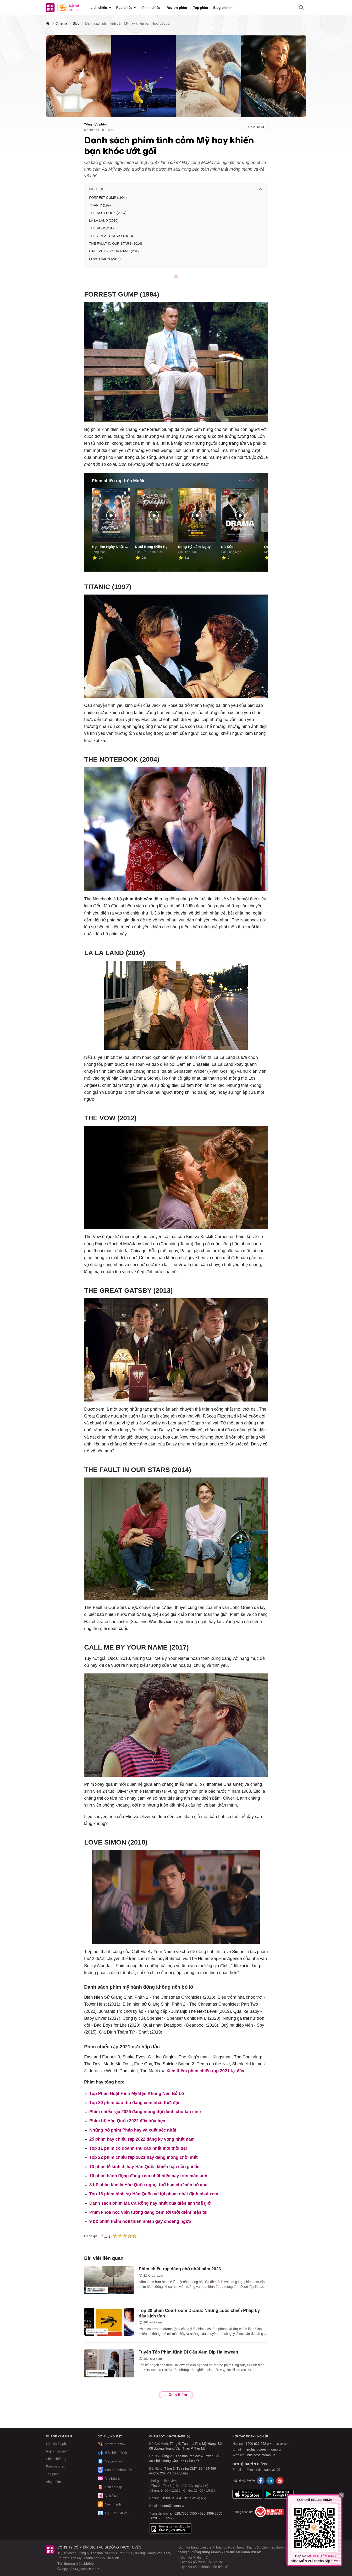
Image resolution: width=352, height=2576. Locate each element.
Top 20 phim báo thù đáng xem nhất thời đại (134, 2102)
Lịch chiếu (101, 8)
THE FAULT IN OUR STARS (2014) (115, 243)
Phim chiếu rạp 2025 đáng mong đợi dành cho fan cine (145, 2111)
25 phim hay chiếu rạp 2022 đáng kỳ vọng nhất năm (142, 2139)
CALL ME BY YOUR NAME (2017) (114, 251)
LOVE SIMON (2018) (105, 259)
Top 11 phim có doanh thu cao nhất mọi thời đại (138, 2148)
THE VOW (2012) (102, 228)
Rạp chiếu (126, 8)
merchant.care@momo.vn (263, 2449)
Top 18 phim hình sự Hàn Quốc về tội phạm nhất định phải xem (153, 2194)
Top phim (200, 8)
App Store (247, 2494)
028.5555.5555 (162, 2518)
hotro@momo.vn (172, 2506)
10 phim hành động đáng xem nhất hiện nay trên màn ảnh (148, 2175)
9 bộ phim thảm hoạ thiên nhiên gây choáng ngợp (140, 2221)
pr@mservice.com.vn (259, 2470)
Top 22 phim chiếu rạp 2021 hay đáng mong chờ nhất (143, 2157)
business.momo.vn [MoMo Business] (261, 2455)
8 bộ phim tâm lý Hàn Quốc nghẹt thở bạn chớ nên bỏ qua (148, 2184)
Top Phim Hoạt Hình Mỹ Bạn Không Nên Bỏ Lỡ (136, 2093)
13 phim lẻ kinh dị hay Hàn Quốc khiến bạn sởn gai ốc (144, 2166)
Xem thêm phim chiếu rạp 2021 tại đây (205, 2070)
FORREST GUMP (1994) (108, 198)
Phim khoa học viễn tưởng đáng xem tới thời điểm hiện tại (148, 2212)
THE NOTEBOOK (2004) (107, 213)
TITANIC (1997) (101, 205)
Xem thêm (175, 2394)
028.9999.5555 (211, 2513)
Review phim (176, 8)
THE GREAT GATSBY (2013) (111, 236)
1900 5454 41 (172, 2498)
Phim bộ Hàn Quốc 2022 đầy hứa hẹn (127, 2120)
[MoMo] (48, 23)
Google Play (279, 2494)
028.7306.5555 (186, 2513)
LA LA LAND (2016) (103, 220)
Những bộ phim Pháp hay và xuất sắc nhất (132, 2130)
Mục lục (176, 189)
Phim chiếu (151, 8)
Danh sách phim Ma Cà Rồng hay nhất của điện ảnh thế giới (150, 2203)
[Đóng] (341, 2495)
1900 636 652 (267, 2444)
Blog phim (223, 8)
